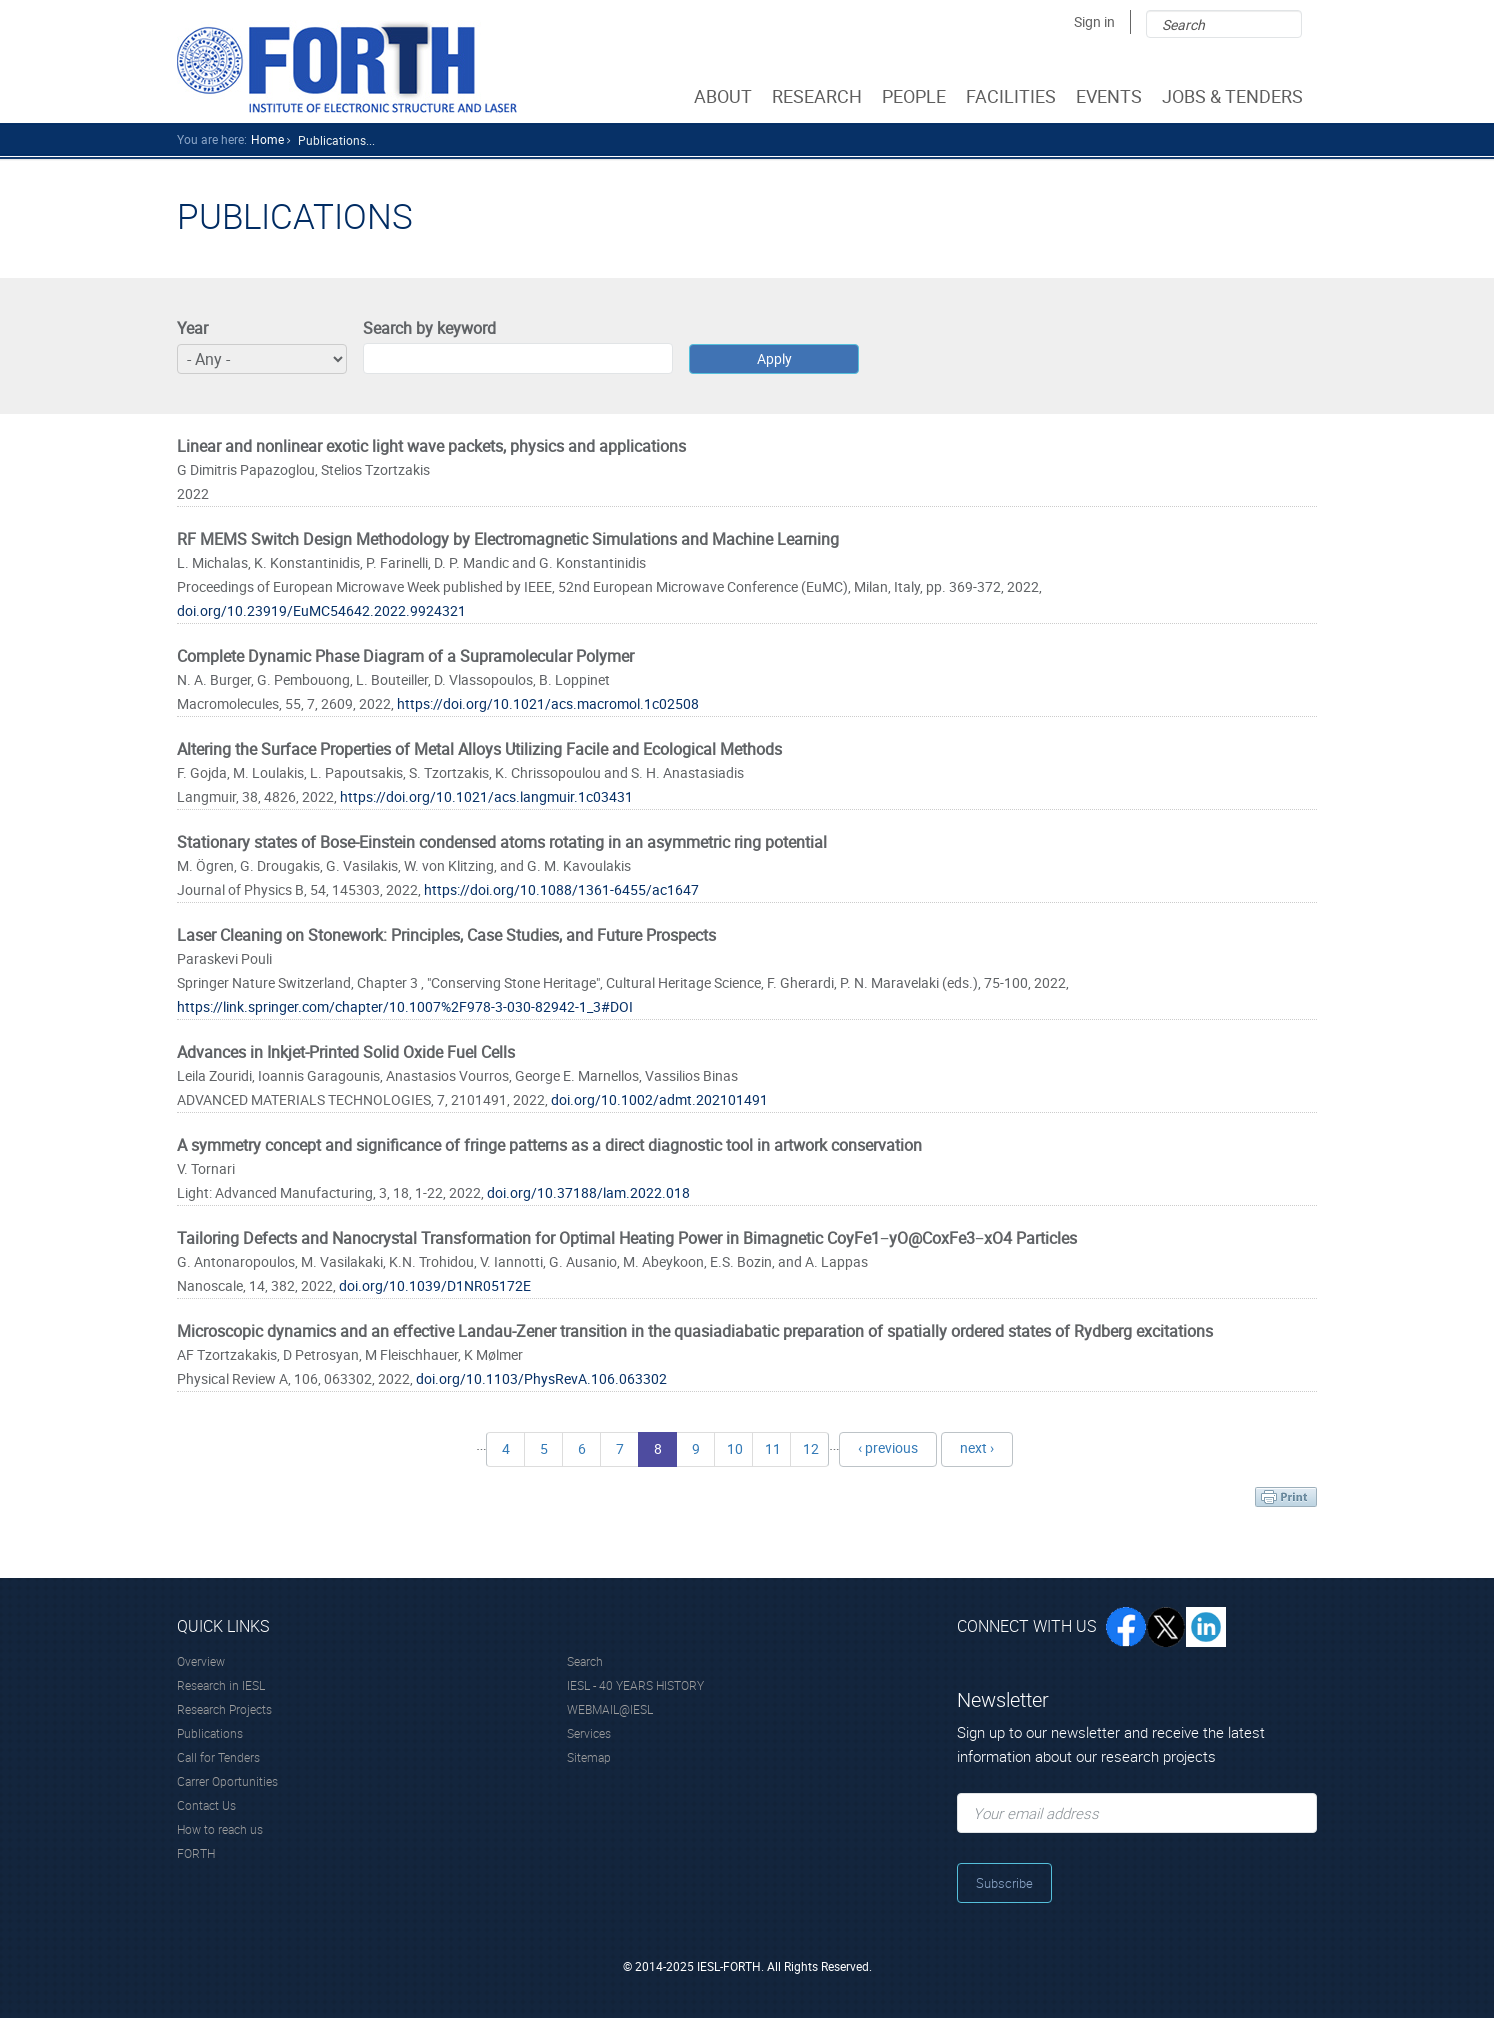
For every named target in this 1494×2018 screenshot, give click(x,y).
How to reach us (220, 1829)
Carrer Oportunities (227, 1781)
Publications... (336, 140)
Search (585, 1661)
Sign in (1094, 21)
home (267, 139)
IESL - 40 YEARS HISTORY (635, 1685)
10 (735, 1448)
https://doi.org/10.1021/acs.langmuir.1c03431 (486, 796)
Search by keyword (429, 328)
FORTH (196, 1853)
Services (589, 1733)
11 (773, 1448)
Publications (210, 1733)
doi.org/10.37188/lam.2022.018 (588, 1192)
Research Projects (224, 1709)
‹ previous (888, 1447)
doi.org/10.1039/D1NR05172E (435, 1285)
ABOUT (725, 96)
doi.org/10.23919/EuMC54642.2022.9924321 (321, 610)
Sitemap (589, 1757)
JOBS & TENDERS (1234, 96)
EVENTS (1111, 96)
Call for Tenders (218, 1757)
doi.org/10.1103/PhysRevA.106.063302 (541, 1378)
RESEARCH (819, 96)
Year (192, 328)
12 (811, 1448)
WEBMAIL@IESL (610, 1709)
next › (977, 1447)
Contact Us (206, 1805)
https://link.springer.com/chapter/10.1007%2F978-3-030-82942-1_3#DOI (405, 1006)
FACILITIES (1013, 96)
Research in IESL (221, 1685)
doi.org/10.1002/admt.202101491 (659, 1099)
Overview (201, 1661)
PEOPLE (916, 96)
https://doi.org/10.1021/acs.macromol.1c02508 (548, 703)
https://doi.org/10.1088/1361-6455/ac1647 (561, 889)
